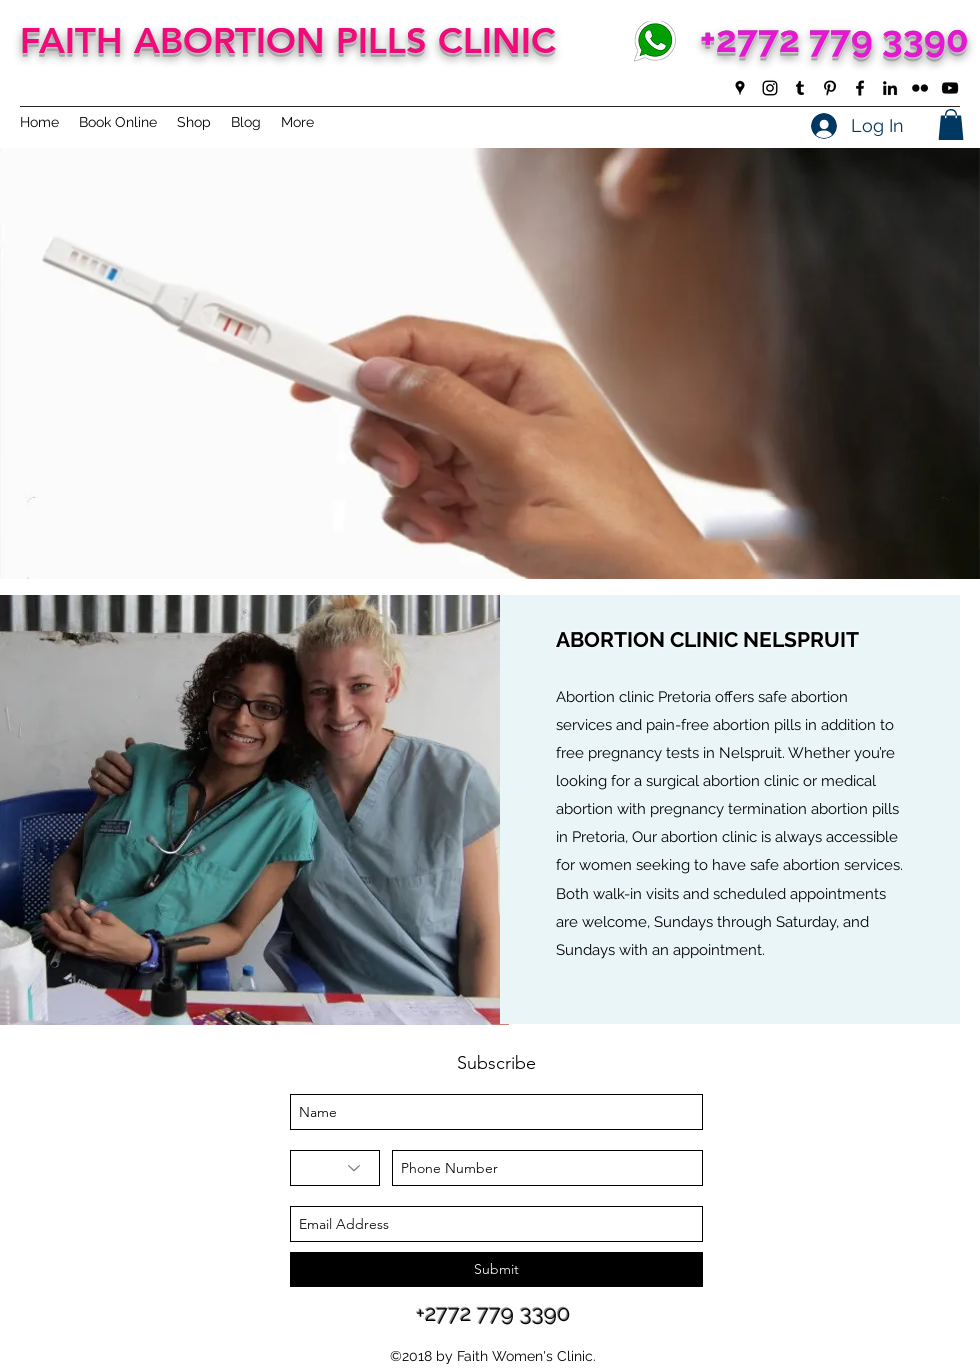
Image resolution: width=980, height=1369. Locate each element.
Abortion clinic (605, 697)
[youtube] (950, 88)
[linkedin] (890, 88)
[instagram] (770, 88)
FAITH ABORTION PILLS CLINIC (288, 40)
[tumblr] (800, 88)
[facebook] (860, 88)
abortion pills (757, 725)
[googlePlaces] (740, 88)
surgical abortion (703, 781)
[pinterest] (830, 88)
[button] (951, 124)
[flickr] (920, 88)
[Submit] (496, 1269)
